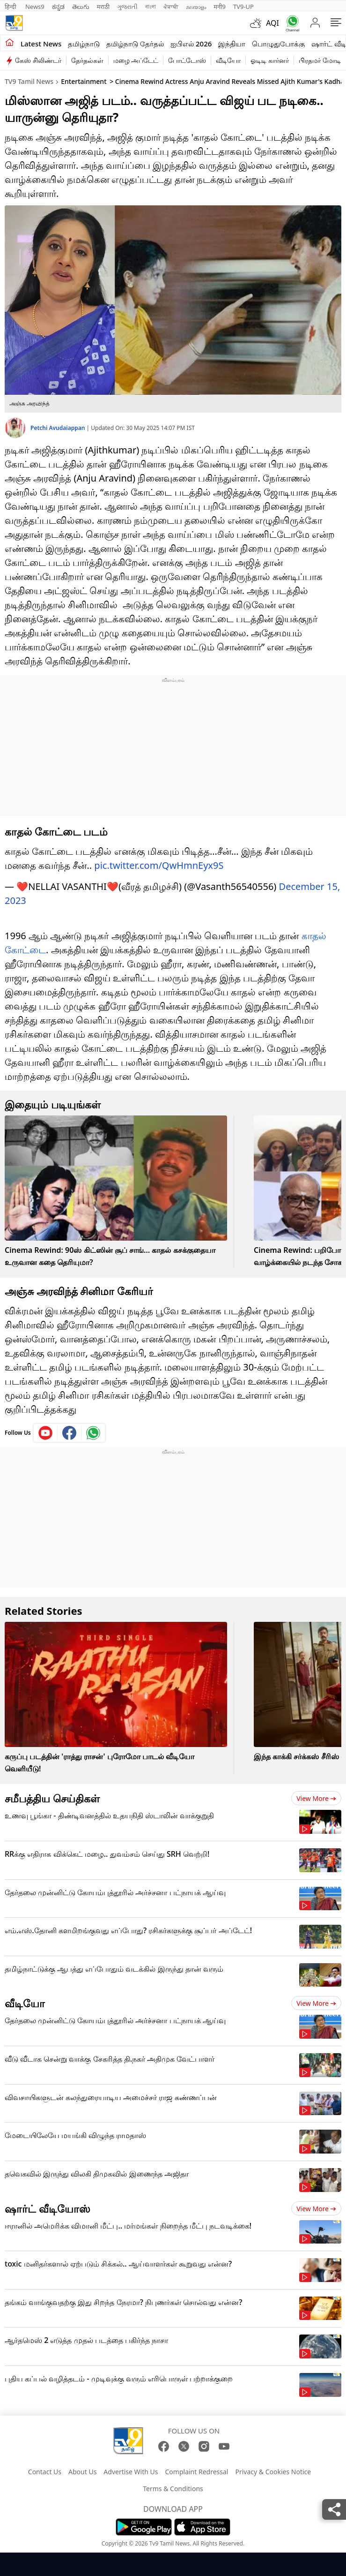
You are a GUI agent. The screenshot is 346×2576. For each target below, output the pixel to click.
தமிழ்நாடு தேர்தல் (135, 43)
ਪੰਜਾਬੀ (170, 6)
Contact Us (44, 2471)
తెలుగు (80, 6)
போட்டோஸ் (187, 60)
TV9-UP (243, 6)
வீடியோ (228, 60)
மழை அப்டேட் (136, 60)
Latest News (41, 43)
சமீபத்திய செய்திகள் (52, 1798)
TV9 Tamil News (29, 81)
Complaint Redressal (196, 2471)
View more (316, 1798)
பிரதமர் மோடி (320, 60)
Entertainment (83, 81)
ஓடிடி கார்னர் (269, 60)
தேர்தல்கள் (87, 60)
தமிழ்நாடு (84, 43)
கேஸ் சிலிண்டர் (38, 60)
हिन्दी (11, 6)
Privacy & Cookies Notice (273, 2471)
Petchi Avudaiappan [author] (58, 428)
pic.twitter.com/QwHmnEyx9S (158, 865)
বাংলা (150, 6)
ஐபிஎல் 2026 (191, 43)
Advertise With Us (130, 2471)
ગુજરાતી (127, 6)
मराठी (103, 6)
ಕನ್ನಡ (58, 6)
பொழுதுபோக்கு (278, 43)
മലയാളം (196, 6)
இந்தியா (231, 43)
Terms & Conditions (173, 2488)
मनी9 (219, 6)
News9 (34, 6)
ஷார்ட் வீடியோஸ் (47, 2208)
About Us (82, 2471)
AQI (272, 23)
